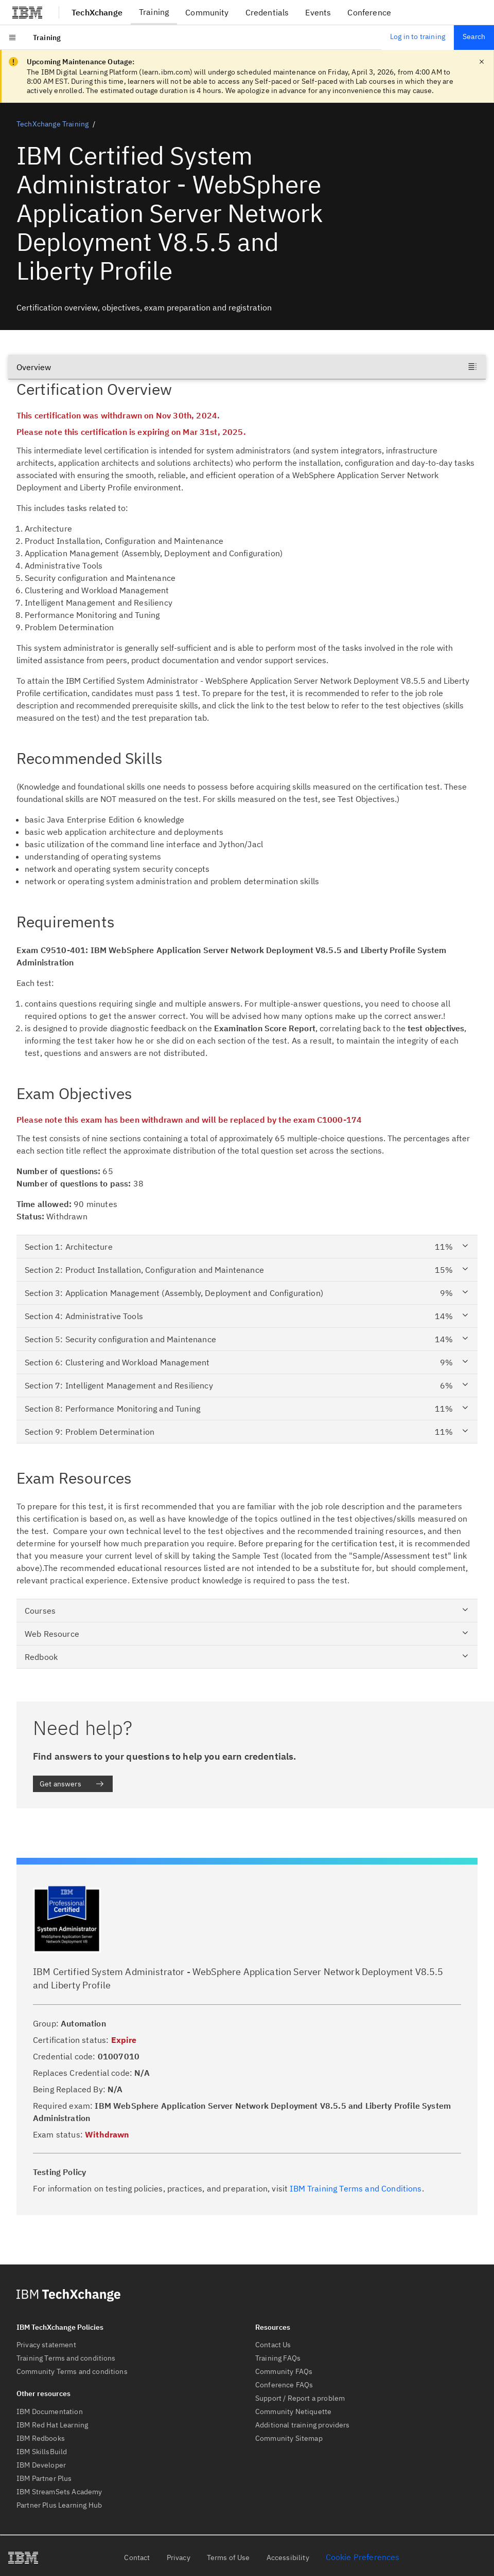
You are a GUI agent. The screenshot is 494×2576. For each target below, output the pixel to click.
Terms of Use (228, 2557)
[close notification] (481, 61)
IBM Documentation (49, 2411)
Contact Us (273, 2344)
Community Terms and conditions (72, 2371)
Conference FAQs (284, 2384)
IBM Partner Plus (44, 2478)
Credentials (267, 12)
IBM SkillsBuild (41, 2451)
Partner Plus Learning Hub (59, 2505)
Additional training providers (302, 2424)
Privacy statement (46, 2344)
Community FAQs (283, 2371)
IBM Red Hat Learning (52, 2424)
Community (206, 12)
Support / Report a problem (300, 2398)
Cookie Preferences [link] (363, 2557)
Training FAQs (278, 2358)
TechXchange (97, 12)
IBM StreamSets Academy (59, 2491)
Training (154, 12)
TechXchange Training (52, 124)
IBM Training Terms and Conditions (355, 2188)
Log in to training (417, 36)
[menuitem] (47, 37)
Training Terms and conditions (66, 2358)
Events (318, 12)
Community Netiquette (293, 2411)
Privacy (178, 2557)
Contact (137, 2557)
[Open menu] (12, 37)
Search (474, 36)
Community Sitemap (289, 2438)
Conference (369, 12)
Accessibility (288, 2557)
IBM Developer (41, 2465)
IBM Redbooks (40, 2438)
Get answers (72, 1783)
